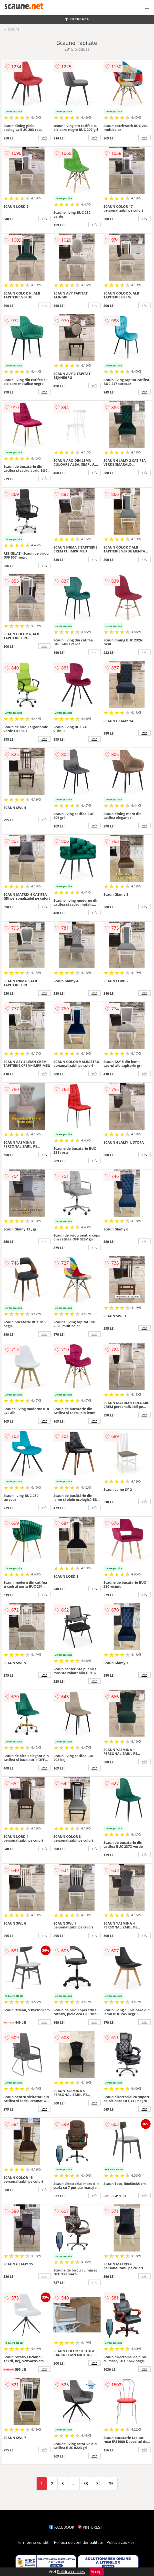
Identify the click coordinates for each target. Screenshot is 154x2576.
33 (85, 2483)
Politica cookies (120, 2542)
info (44, 138)
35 (111, 2483)
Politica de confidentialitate (78, 2542)
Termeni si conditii (34, 2542)
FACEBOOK (61, 2527)
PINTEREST (90, 2527)
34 (98, 2483)
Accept (97, 2571)
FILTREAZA (77, 19)
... (73, 2483)
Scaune (13, 29)
